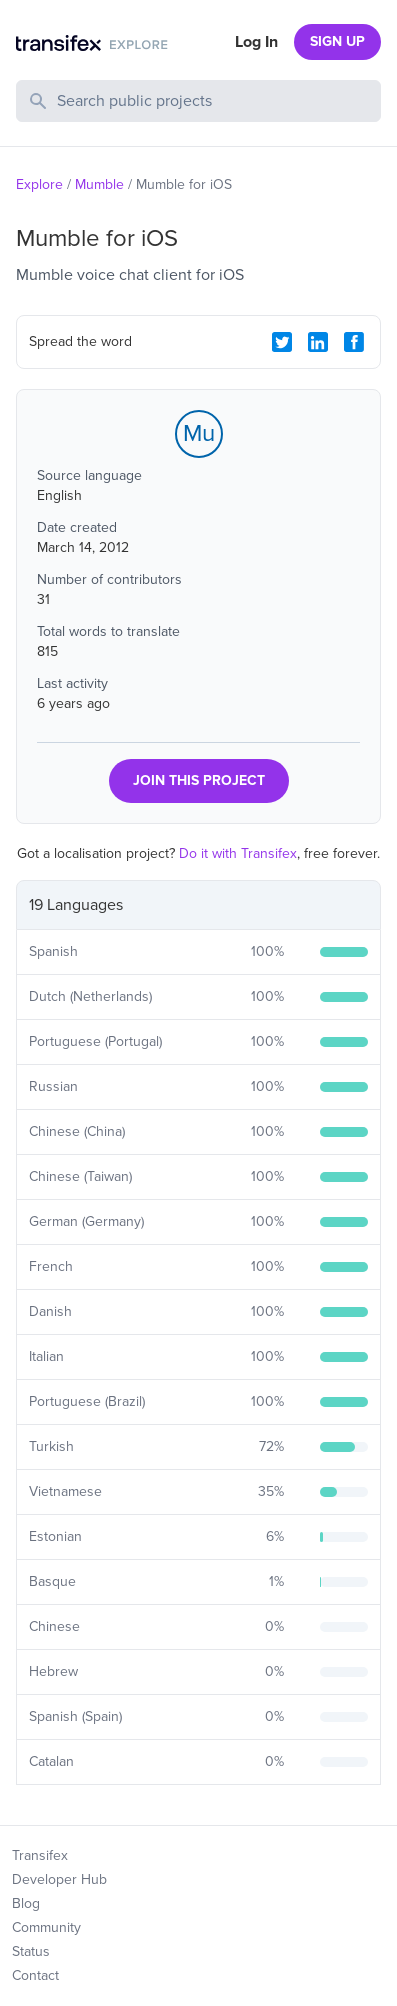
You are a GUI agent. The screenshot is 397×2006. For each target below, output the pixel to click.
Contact (35, 1975)
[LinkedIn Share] (318, 342)
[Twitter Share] (282, 342)
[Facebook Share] (354, 342)
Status (31, 1951)
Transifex (40, 1855)
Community (46, 1927)
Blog (26, 1903)
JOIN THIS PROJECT (199, 780)
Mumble (99, 184)
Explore (39, 184)
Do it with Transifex (238, 853)
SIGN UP (337, 41)
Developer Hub (59, 1879)
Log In (256, 42)
